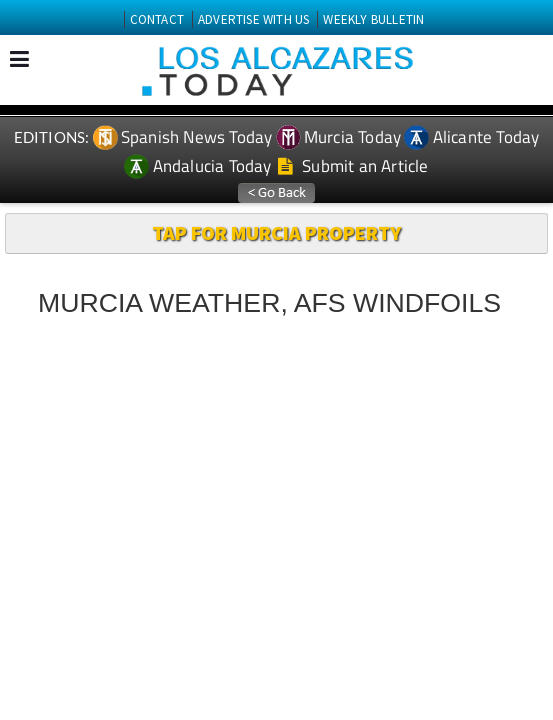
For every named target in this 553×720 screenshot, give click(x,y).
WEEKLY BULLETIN (373, 19)
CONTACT (157, 19)
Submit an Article (353, 166)
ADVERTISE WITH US (253, 19)
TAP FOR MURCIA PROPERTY (276, 232)
